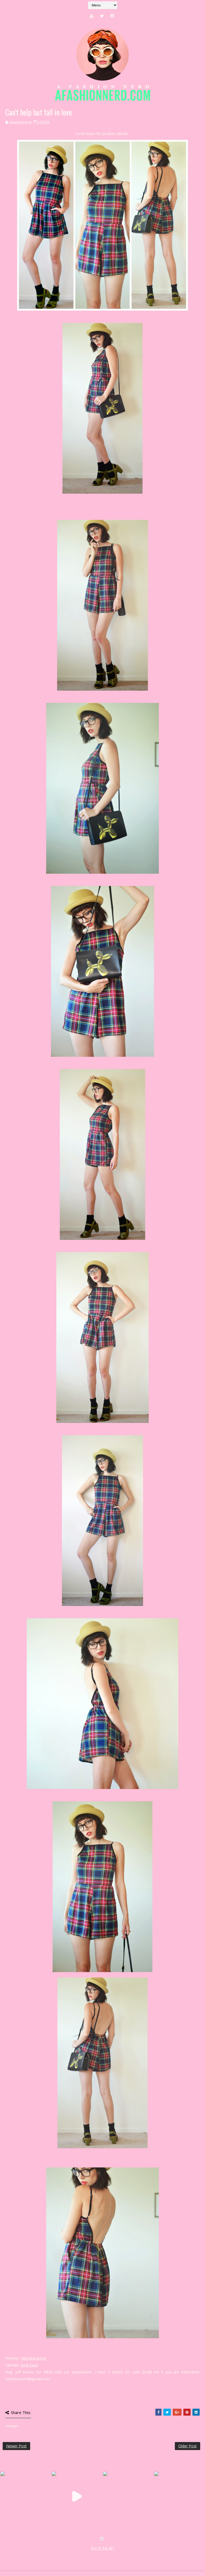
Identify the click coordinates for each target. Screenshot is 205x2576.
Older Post (187, 2445)
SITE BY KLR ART (102, 2548)
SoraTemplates (34, 2554)
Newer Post (16, 2445)
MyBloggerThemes (90, 2554)
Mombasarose (33, 2358)
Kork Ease (29, 2365)
